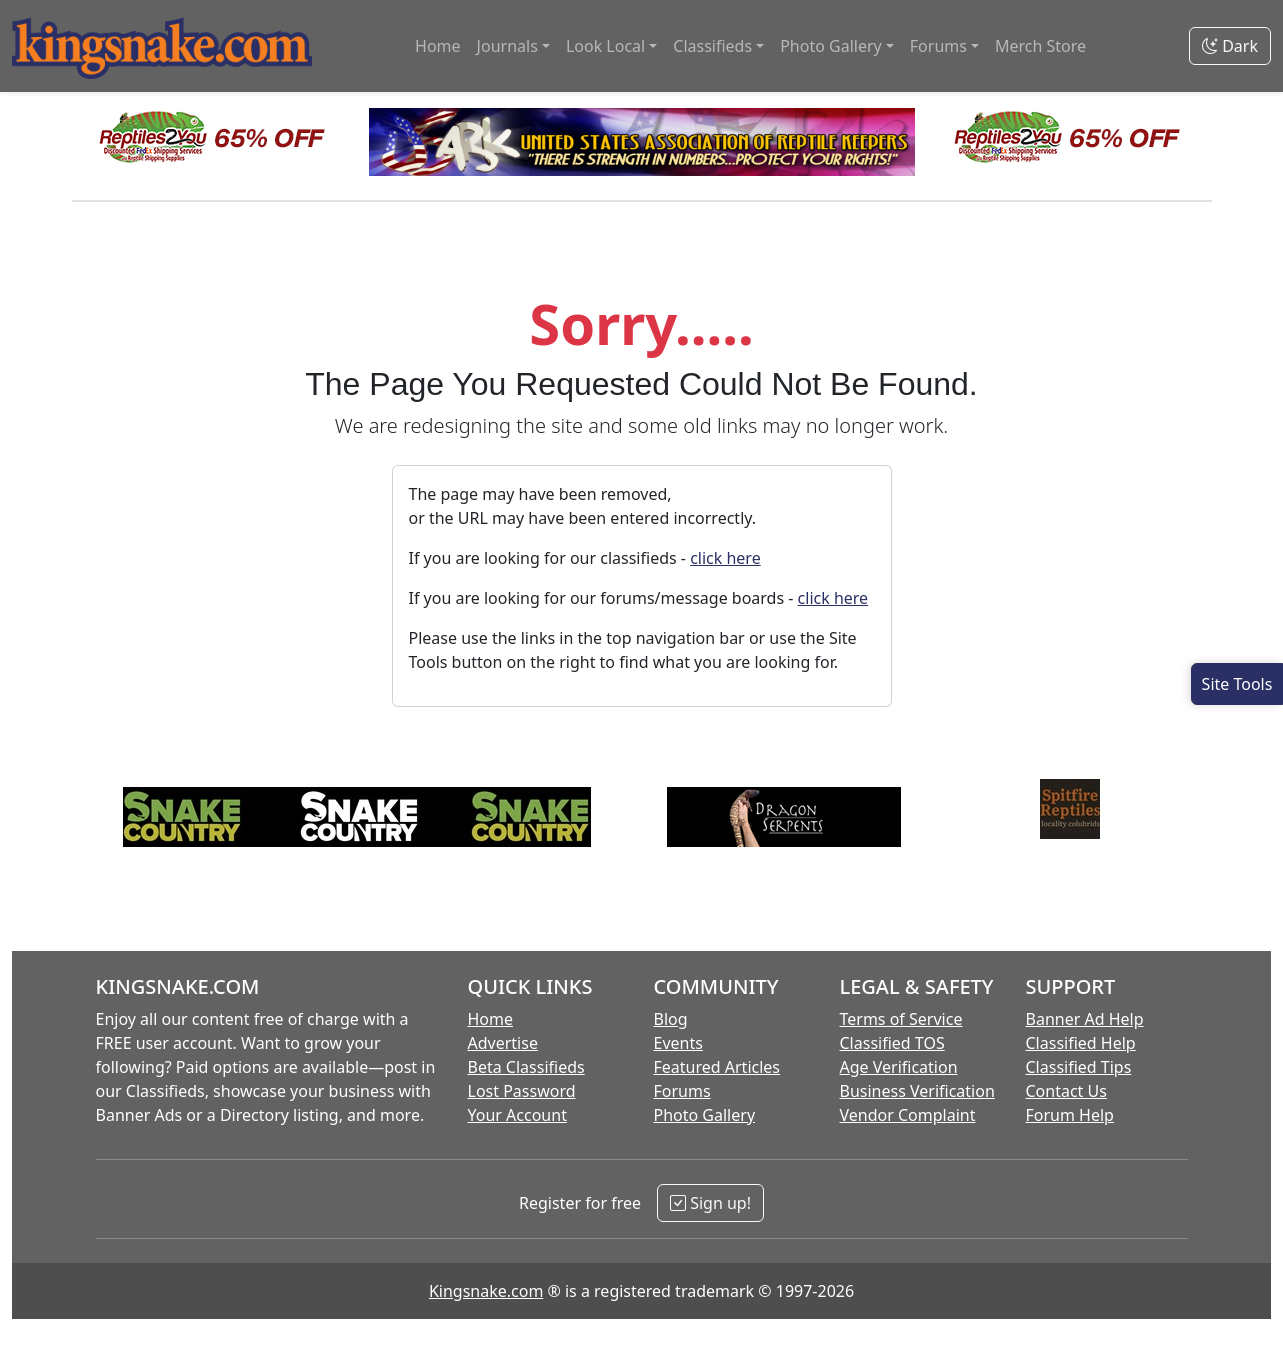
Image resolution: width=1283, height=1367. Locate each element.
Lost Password (522, 1091)
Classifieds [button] (712, 46)
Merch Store (1040, 46)
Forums (682, 1091)
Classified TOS (892, 1043)
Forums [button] (938, 46)
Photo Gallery (705, 1115)
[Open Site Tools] (1237, 684)
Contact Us (1066, 1091)
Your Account (517, 1115)
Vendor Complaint (908, 1115)
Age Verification (899, 1067)
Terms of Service (901, 1019)
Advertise (503, 1043)
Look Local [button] (605, 46)
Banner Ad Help (1085, 1019)
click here (725, 558)
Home (438, 46)
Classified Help (1081, 1043)
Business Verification (917, 1091)
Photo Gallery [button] (831, 46)
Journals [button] (507, 46)
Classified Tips (1079, 1067)
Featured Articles (717, 1067)
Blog (671, 1019)
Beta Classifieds (526, 1067)
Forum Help (1070, 1115)
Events (678, 1043)
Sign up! (710, 1203)
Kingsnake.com (486, 1291)
